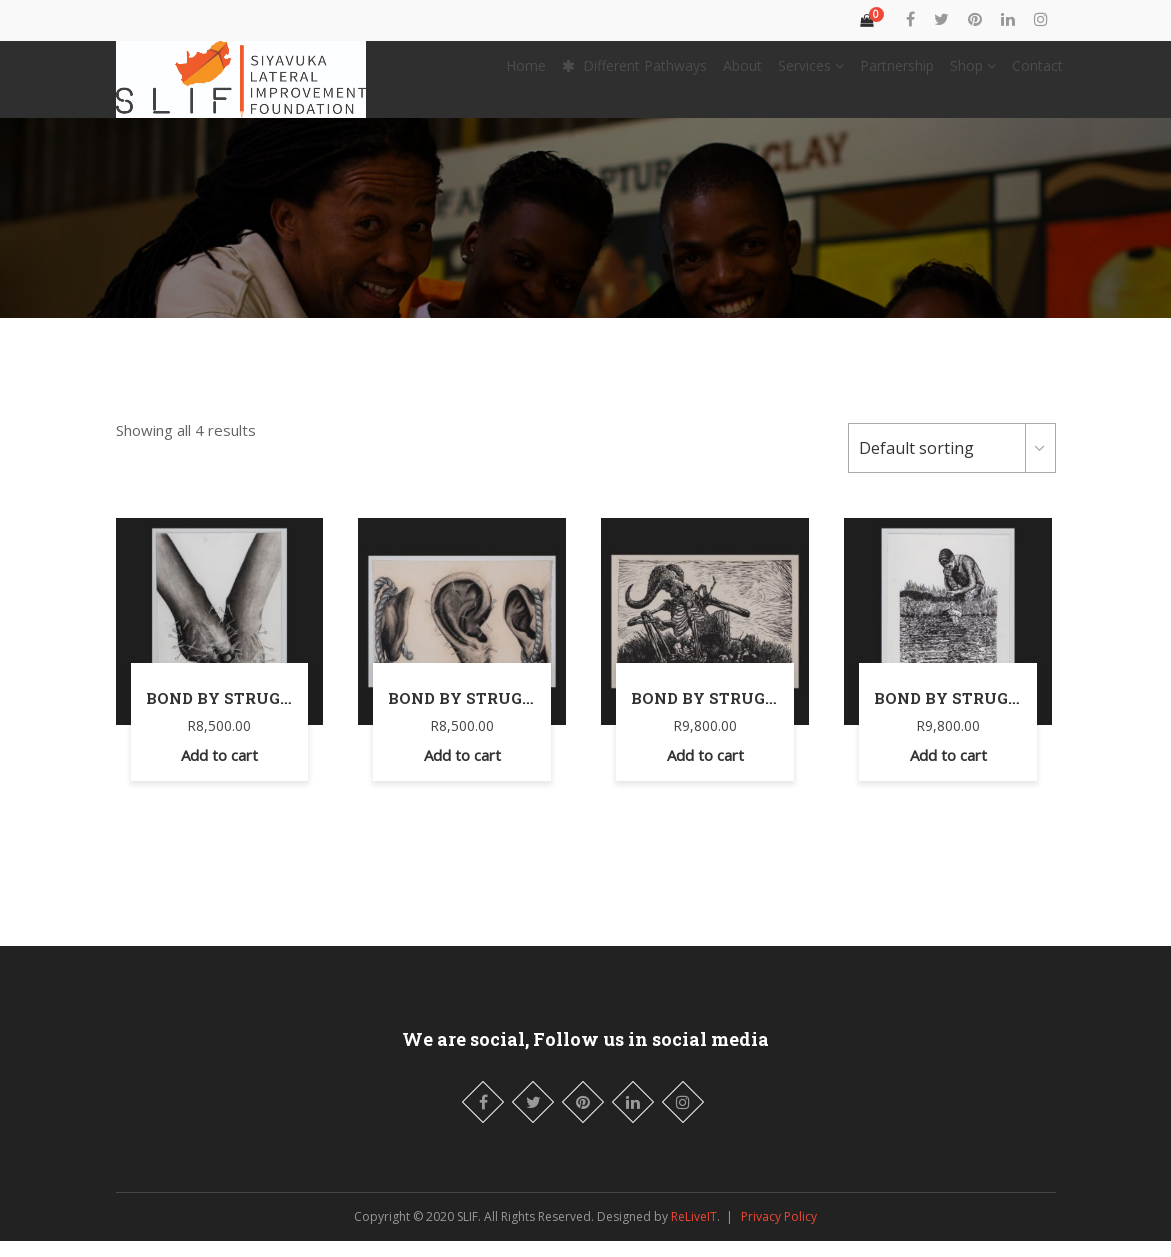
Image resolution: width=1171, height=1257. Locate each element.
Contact (1037, 73)
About (742, 73)
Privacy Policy (779, 1232)
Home (526, 73)
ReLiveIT (694, 1232)
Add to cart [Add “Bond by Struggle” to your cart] (219, 771)
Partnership (897, 73)
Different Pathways (634, 73)
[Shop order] (952, 464)
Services (811, 73)
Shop (973, 73)
